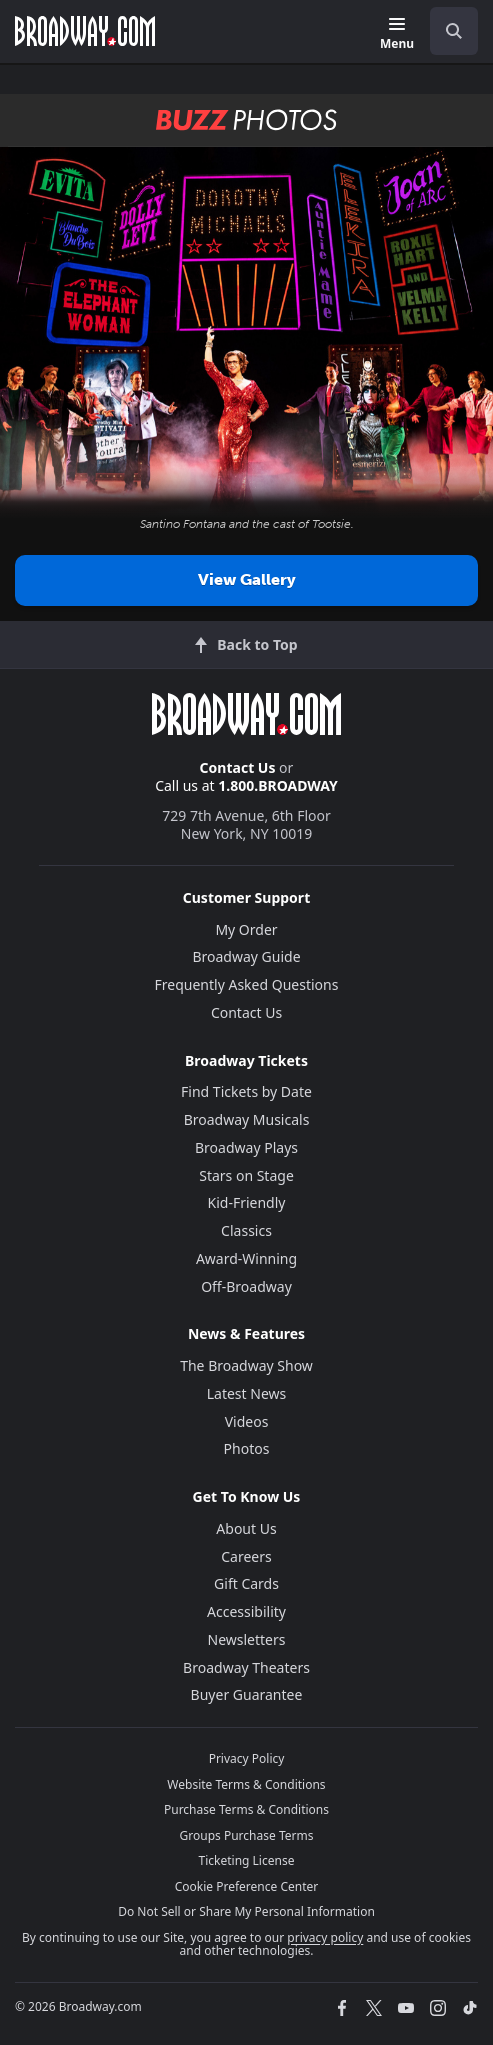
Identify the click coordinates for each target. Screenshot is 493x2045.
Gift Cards (246, 1583)
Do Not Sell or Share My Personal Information (246, 1911)
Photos (247, 1448)
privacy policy (325, 1937)
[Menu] (397, 34)
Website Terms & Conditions (246, 1784)
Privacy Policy (247, 1758)
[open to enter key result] (454, 31)
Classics (246, 1230)
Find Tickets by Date (246, 1091)
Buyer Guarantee (247, 1694)
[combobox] (446, 31)
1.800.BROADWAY (278, 785)
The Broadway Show (246, 1365)
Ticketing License (247, 1860)
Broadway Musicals (247, 1119)
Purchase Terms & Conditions (246, 1809)
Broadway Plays (246, 1147)
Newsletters (247, 1639)
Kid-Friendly (247, 1202)
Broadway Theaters (246, 1667)
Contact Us (238, 767)
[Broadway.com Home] (85, 31)
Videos (247, 1421)
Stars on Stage (246, 1175)
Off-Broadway (246, 1286)
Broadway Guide (246, 956)
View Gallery (247, 579)
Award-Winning (246, 1258)
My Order (246, 929)
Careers (246, 1556)
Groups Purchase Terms (247, 1835)
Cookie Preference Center (247, 1886)
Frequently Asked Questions (247, 984)
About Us (246, 1528)
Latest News (247, 1393)
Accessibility (246, 1611)
